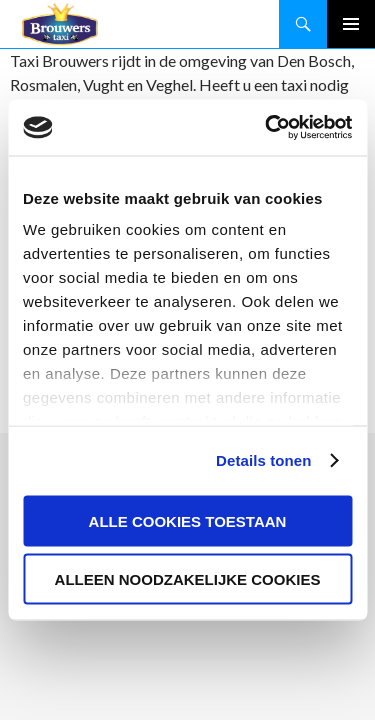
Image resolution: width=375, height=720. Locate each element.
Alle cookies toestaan (188, 520)
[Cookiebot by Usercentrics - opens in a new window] (267, 128)
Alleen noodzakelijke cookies (188, 579)
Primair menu (351, 24)
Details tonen (263, 460)
